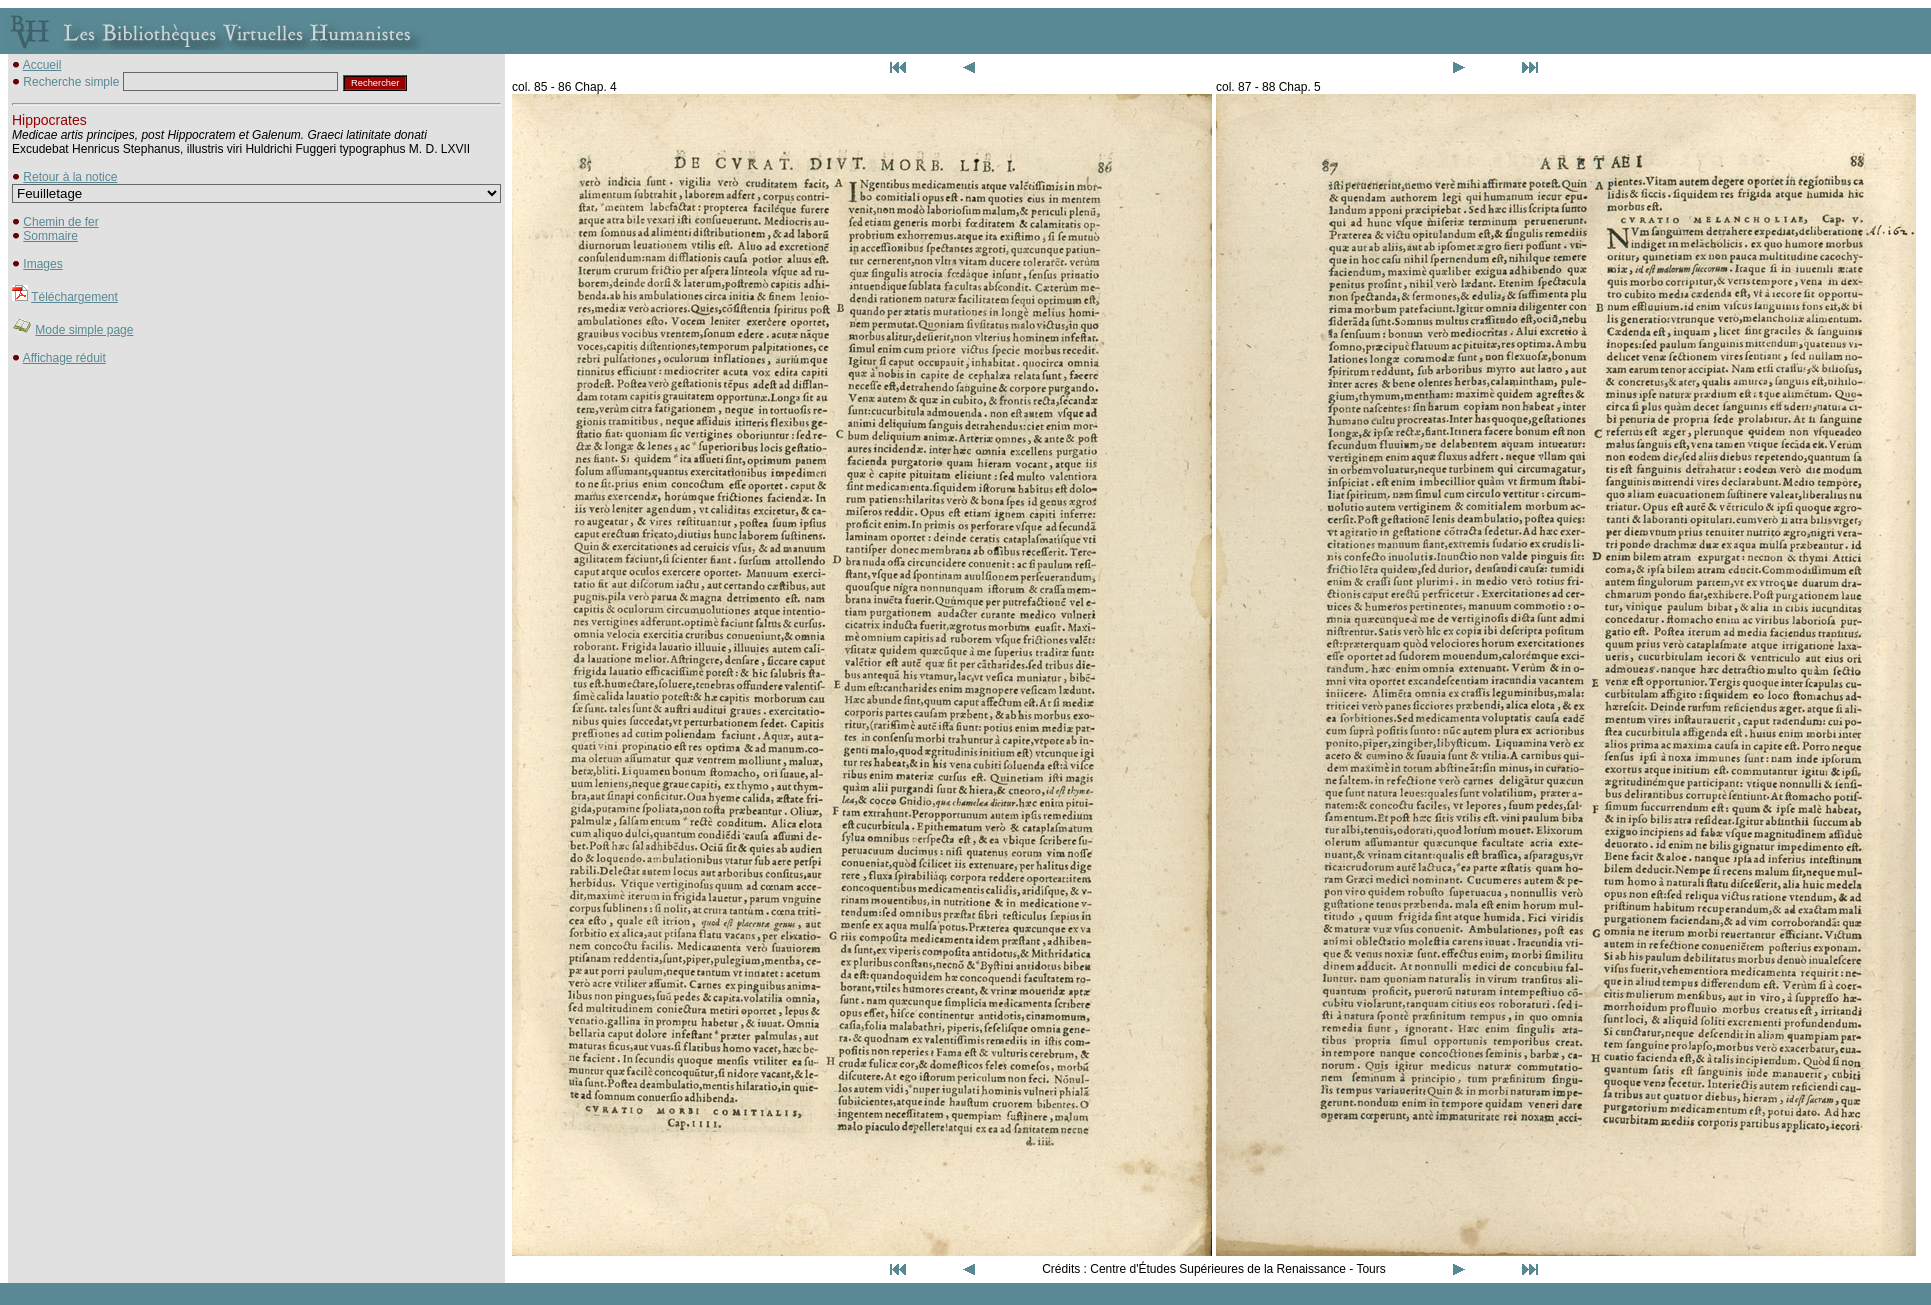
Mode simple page (84, 330)
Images (42, 264)
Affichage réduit (64, 358)
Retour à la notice (70, 177)
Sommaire (50, 236)
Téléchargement (74, 297)
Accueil (42, 65)
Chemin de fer (60, 222)
